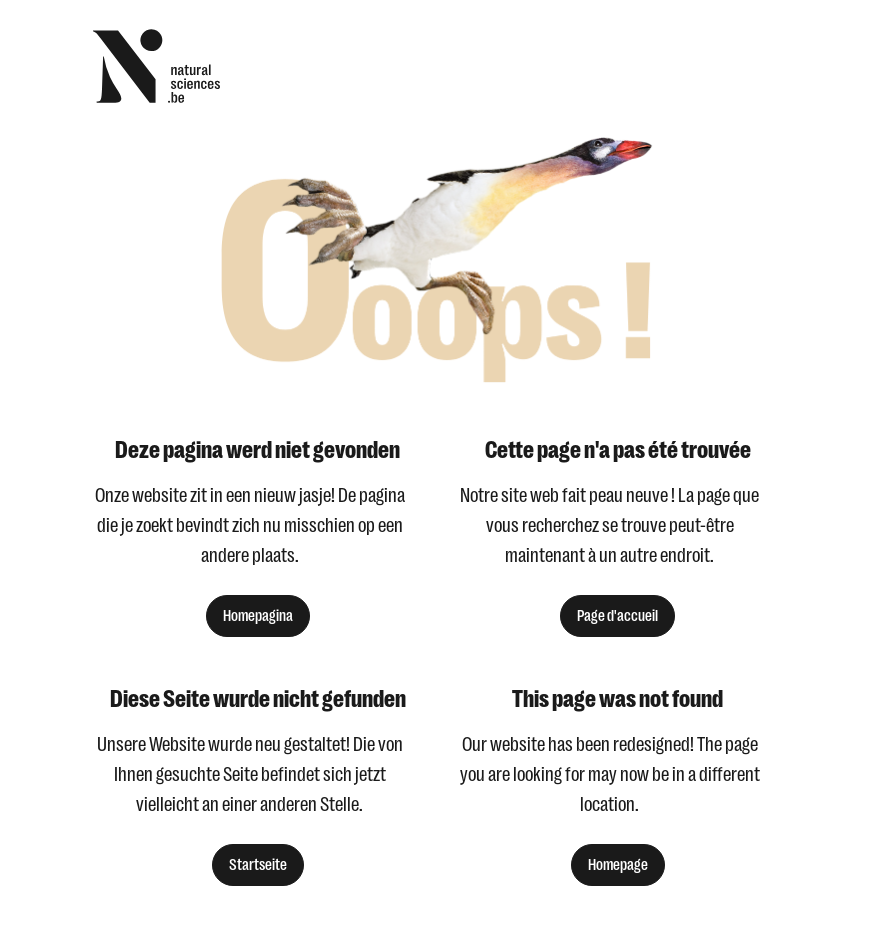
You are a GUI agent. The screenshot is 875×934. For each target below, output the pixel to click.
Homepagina (258, 616)
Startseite (258, 865)
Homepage (618, 865)
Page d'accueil (617, 616)
